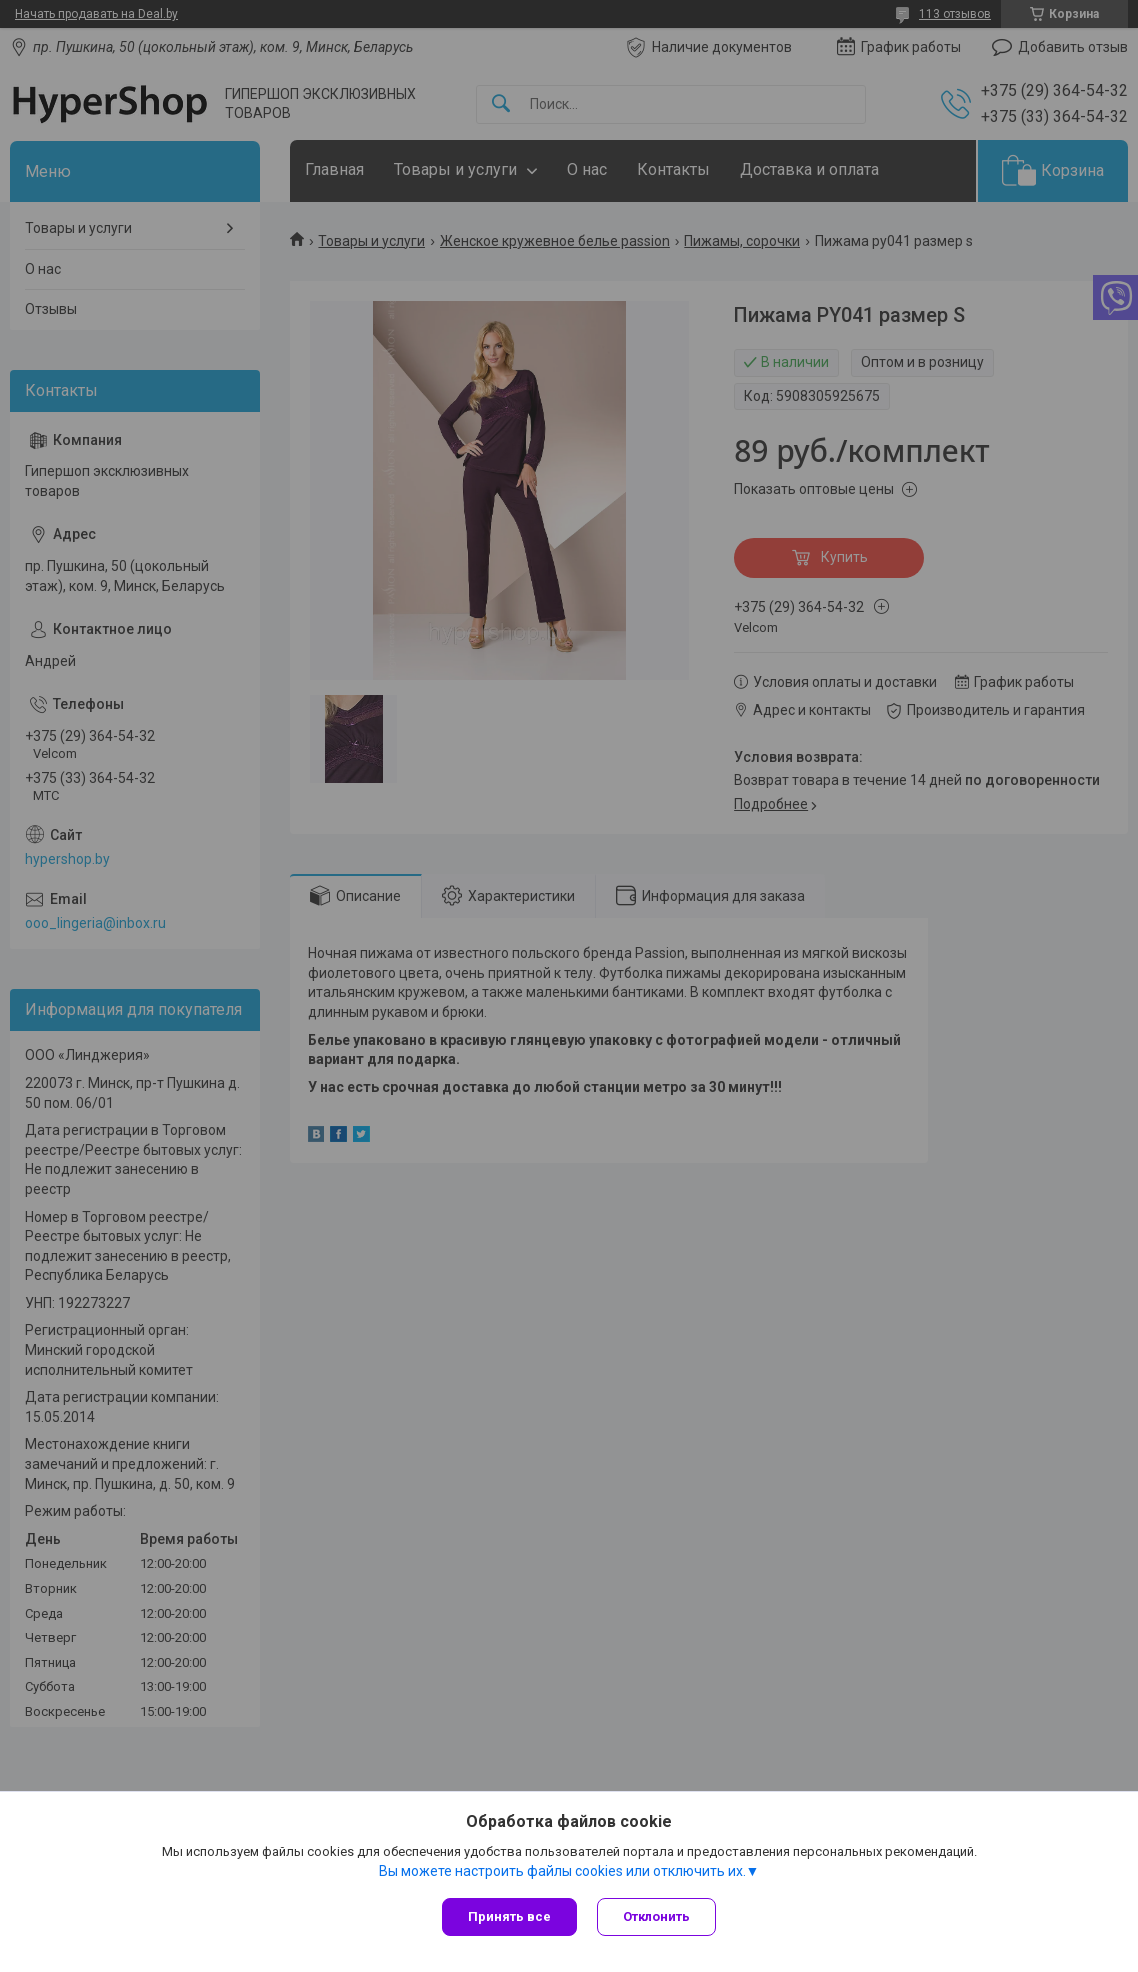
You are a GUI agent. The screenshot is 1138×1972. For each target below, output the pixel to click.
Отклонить (656, 1916)
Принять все (509, 1916)
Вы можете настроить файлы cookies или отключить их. (562, 1871)
